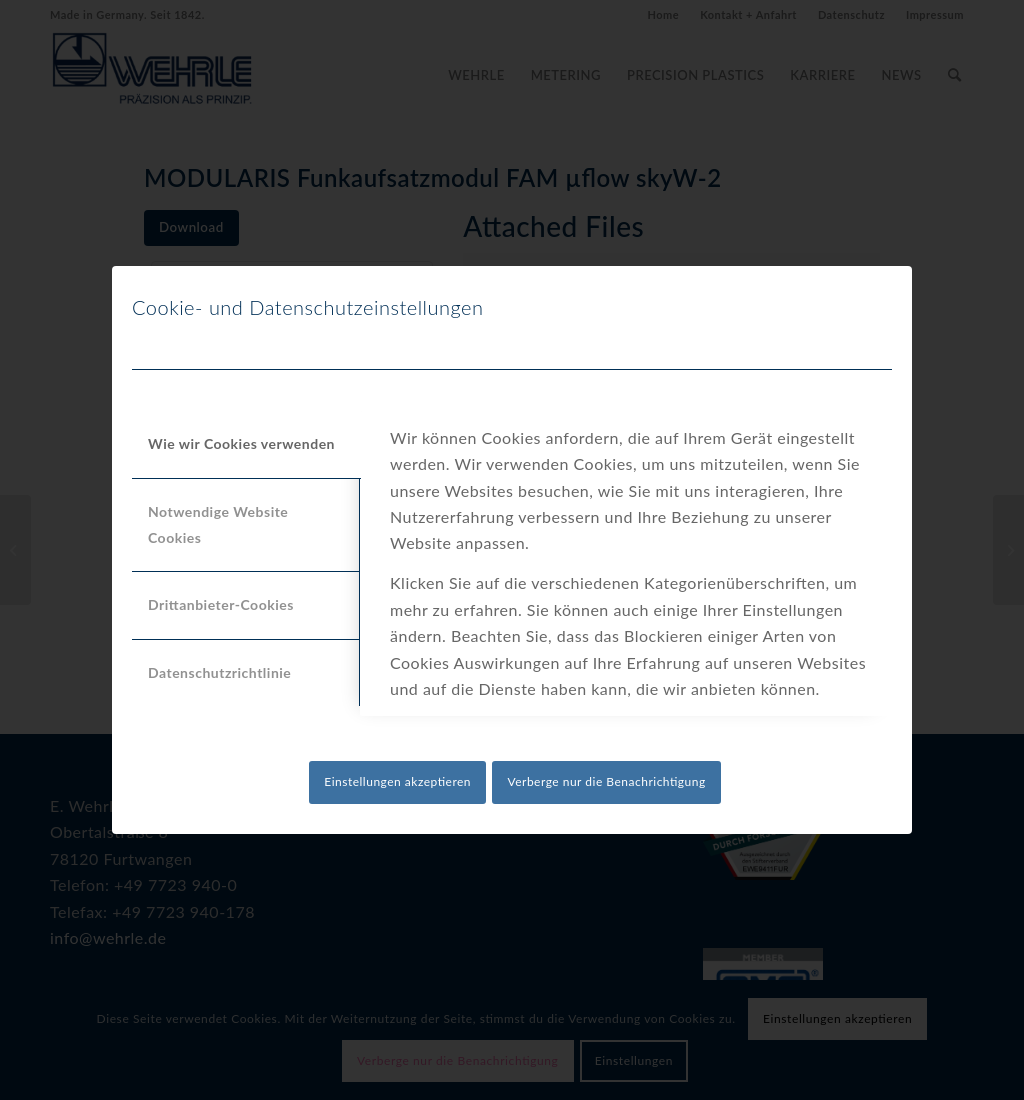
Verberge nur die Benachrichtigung (606, 781)
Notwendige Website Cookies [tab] (218, 524)
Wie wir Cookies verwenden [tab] (241, 443)
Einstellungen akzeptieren (397, 781)
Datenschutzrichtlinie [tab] (219, 672)
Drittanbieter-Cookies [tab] (221, 604)
